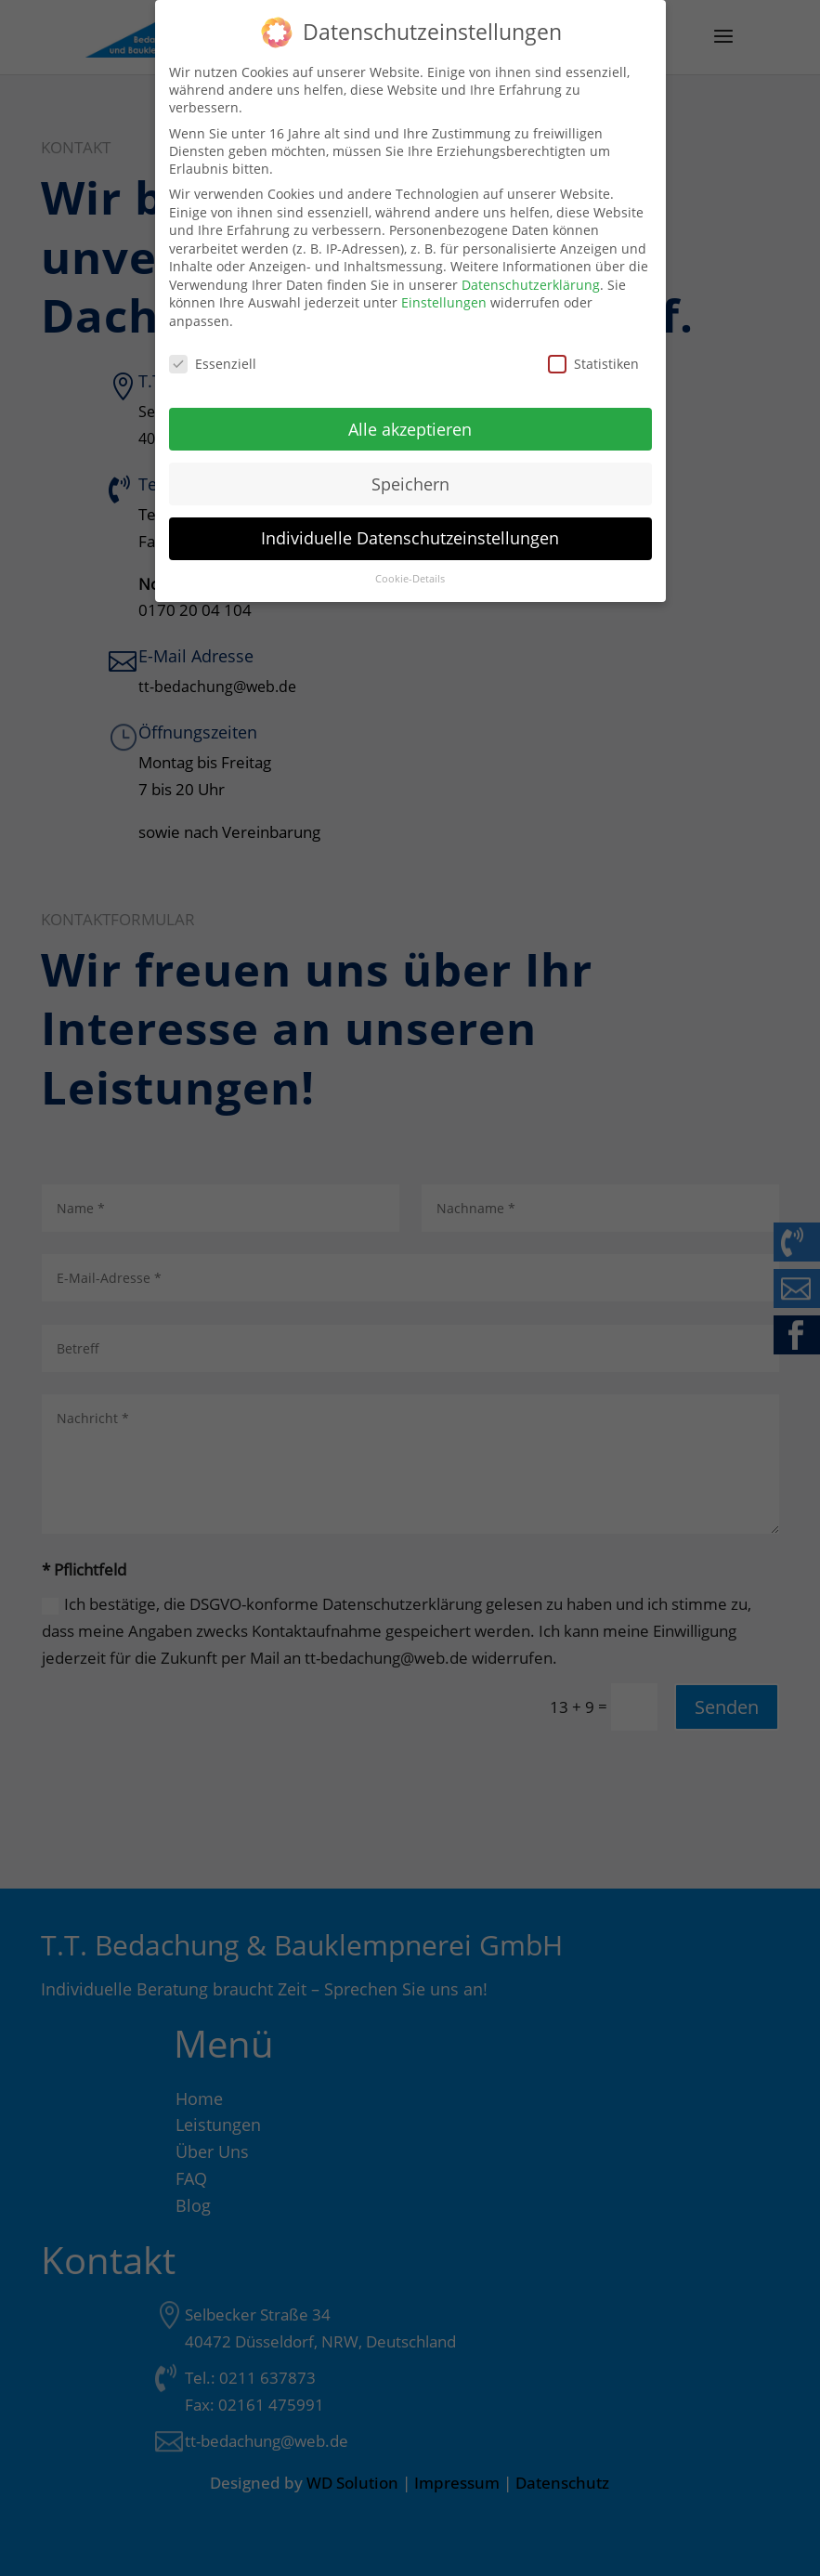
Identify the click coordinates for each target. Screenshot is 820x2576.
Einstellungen (444, 290)
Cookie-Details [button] (410, 566)
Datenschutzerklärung (531, 272)
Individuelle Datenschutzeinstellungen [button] (410, 526)
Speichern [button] (410, 471)
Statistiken (593, 351)
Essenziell (212, 351)
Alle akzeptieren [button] (410, 416)
